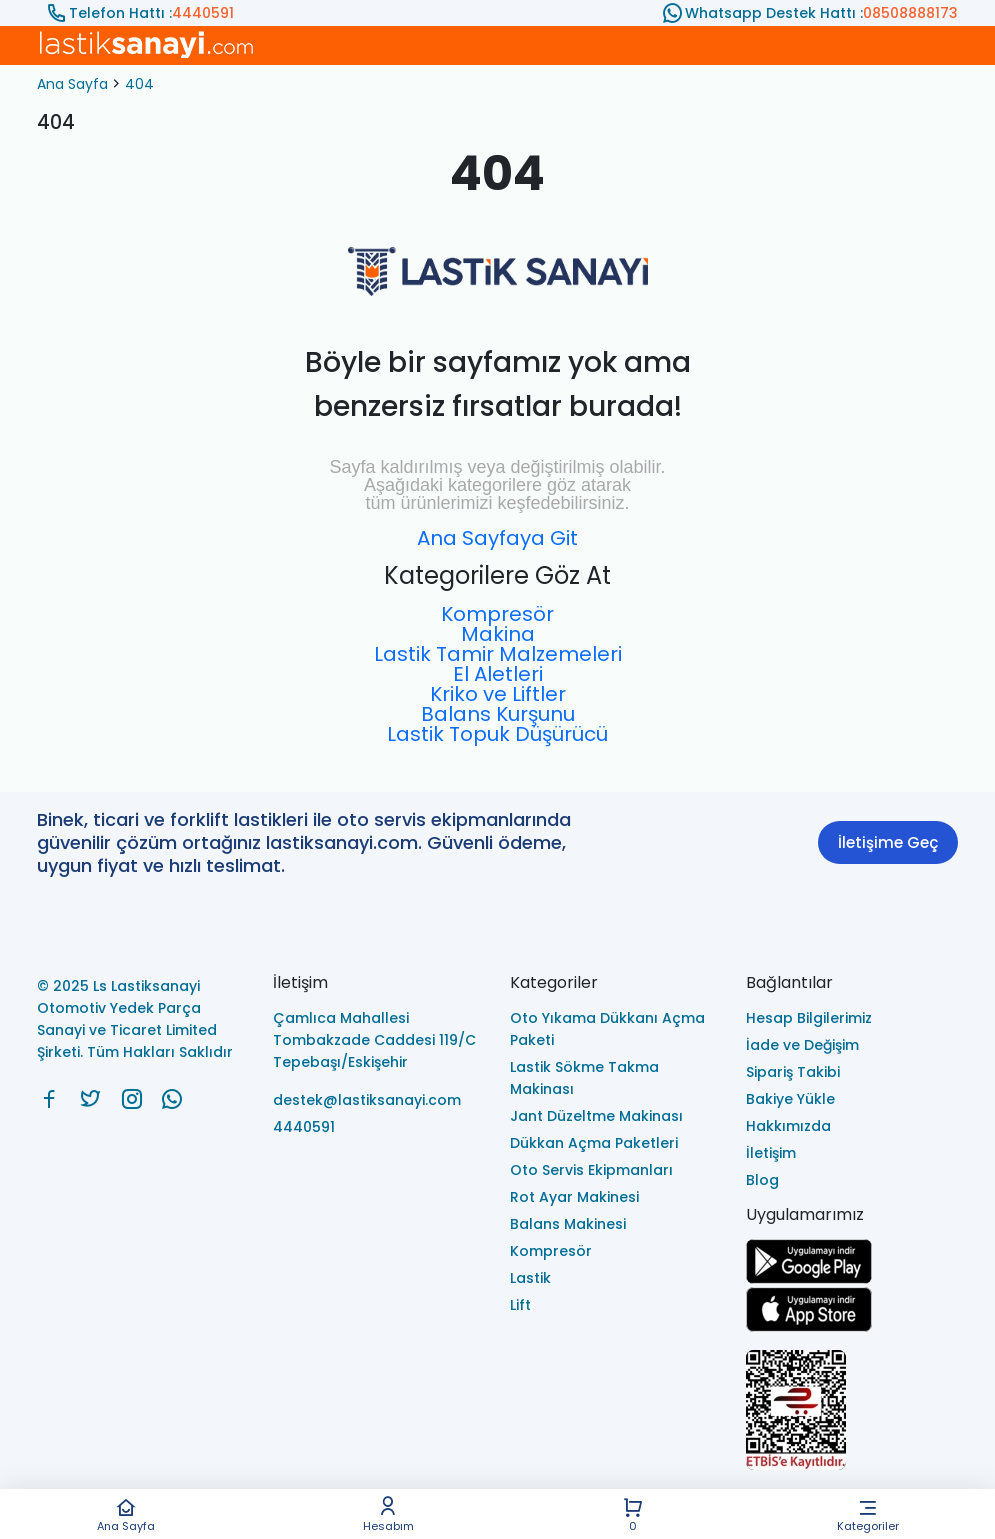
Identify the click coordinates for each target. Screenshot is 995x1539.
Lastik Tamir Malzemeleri (498, 654)
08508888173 (910, 13)
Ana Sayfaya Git (497, 538)
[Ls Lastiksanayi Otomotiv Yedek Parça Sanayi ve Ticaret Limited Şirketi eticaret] (852, 1411)
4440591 (203, 13)
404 (139, 84)
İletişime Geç (888, 842)
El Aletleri (498, 674)
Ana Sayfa (125, 1514)
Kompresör (497, 614)
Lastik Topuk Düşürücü (497, 734)
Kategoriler (867, 1514)
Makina (498, 634)
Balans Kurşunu (498, 714)
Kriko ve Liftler (498, 694)
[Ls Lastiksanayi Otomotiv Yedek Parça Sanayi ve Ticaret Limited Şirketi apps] (809, 1326)
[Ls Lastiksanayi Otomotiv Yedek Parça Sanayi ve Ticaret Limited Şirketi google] (809, 1278)
